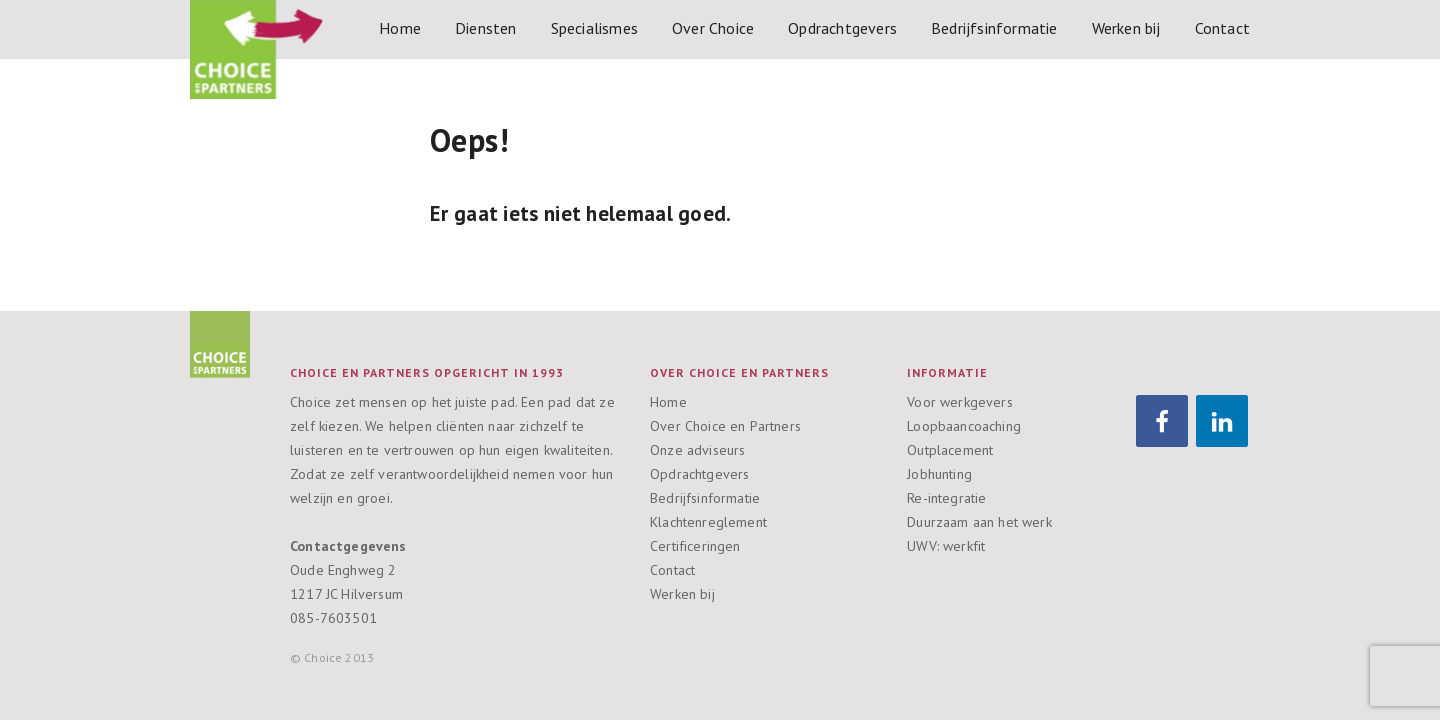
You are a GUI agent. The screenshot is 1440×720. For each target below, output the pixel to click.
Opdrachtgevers (842, 28)
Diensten (486, 28)
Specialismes (594, 28)
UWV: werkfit (946, 546)
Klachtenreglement (708, 522)
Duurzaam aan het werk (979, 522)
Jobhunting (939, 474)
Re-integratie (946, 498)
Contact (1222, 28)
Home (400, 28)
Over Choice (713, 28)
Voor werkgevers (960, 402)
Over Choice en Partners (725, 426)
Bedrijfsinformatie (994, 28)
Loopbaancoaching (964, 426)
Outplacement (950, 450)
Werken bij (1126, 28)
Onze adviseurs (697, 450)
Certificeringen (695, 546)
